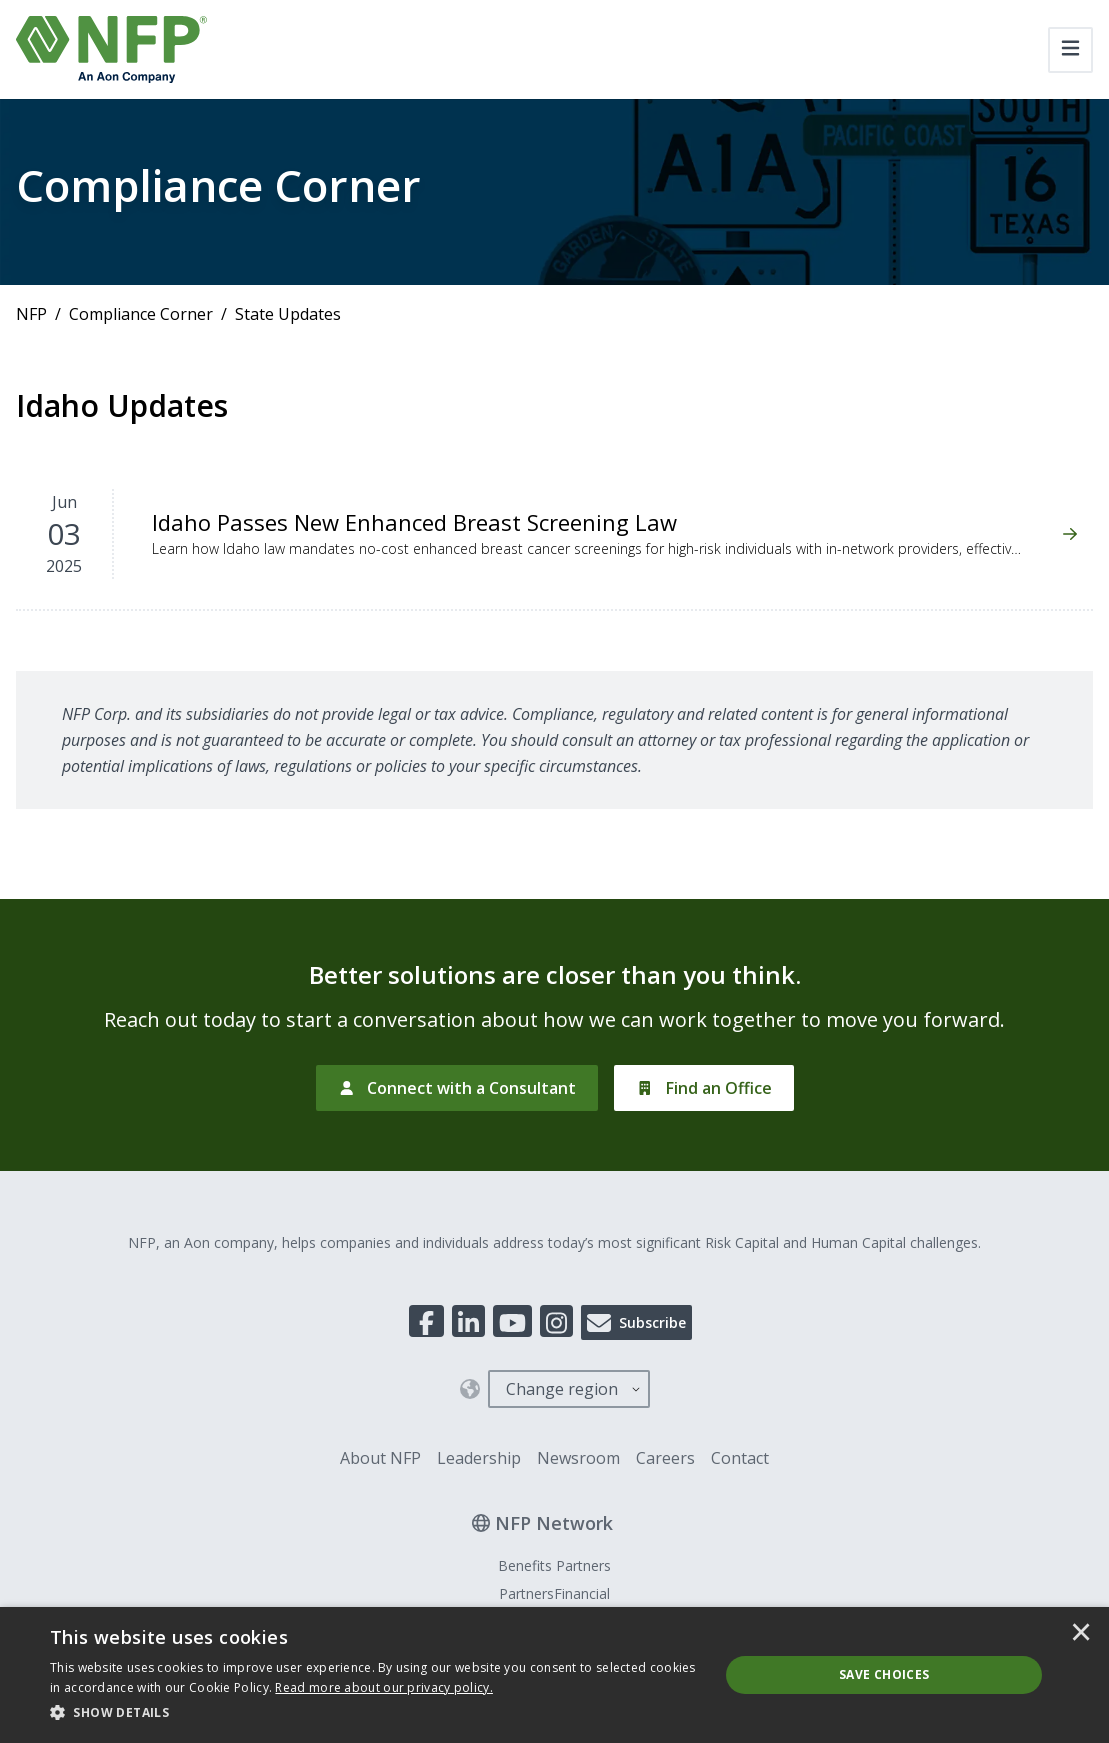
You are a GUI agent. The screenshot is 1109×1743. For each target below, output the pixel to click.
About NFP (380, 1458)
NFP (31, 314)
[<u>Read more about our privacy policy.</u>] (384, 1687)
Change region (562, 1389)
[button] (374, 1713)
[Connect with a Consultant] (457, 1088)
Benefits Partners (554, 1565)
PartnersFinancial (554, 1593)
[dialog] (554, 1675)
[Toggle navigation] (1070, 50)
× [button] (1081, 1634)
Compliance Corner (141, 314)
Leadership (479, 1458)
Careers (665, 1458)
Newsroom (578, 1458)
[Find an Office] (704, 1088)
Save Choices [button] (884, 1674)
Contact (740, 1458)
